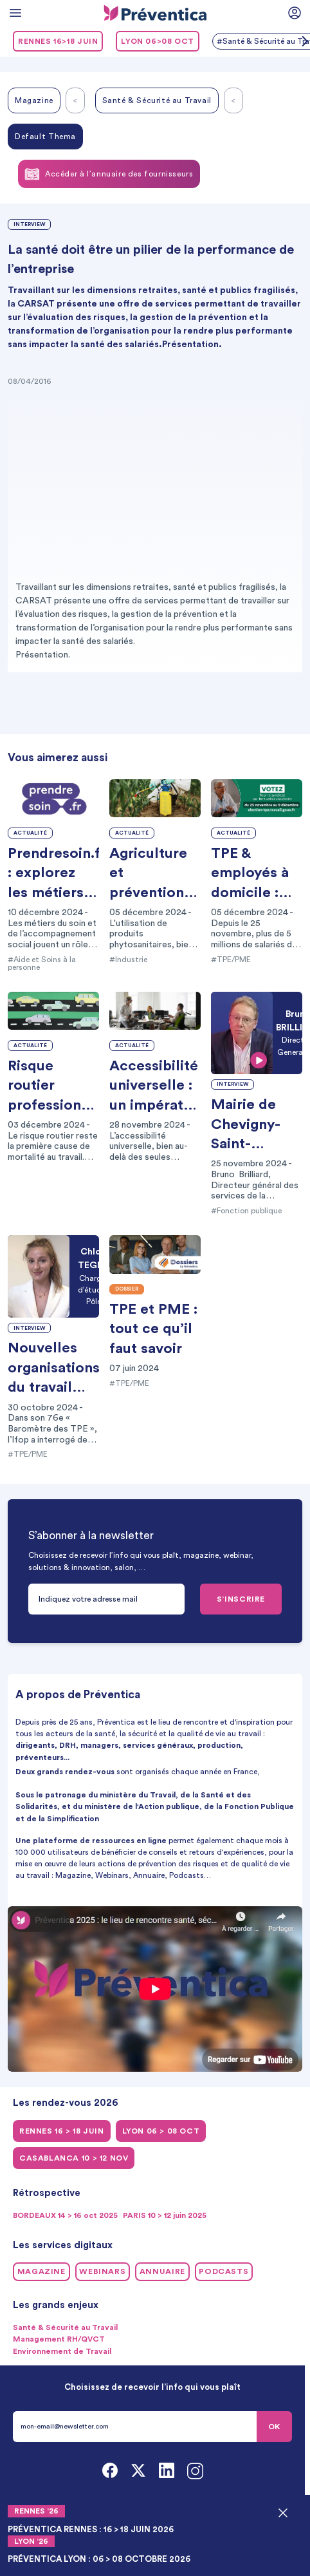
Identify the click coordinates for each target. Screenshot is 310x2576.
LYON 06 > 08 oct (161, 2131)
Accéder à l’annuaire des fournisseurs (108, 174)
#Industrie (128, 959)
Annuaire (162, 2271)
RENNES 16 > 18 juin (61, 2131)
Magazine (34, 100)
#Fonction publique (246, 1211)
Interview (29, 224)
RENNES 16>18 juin (58, 41)
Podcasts (223, 2271)
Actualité (30, 833)
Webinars (102, 2271)
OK (274, 2426)
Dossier (126, 1289)
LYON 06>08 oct (157, 41)
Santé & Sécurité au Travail (157, 100)
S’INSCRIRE (241, 1599)
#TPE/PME (231, 959)
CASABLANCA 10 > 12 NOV (73, 2158)
